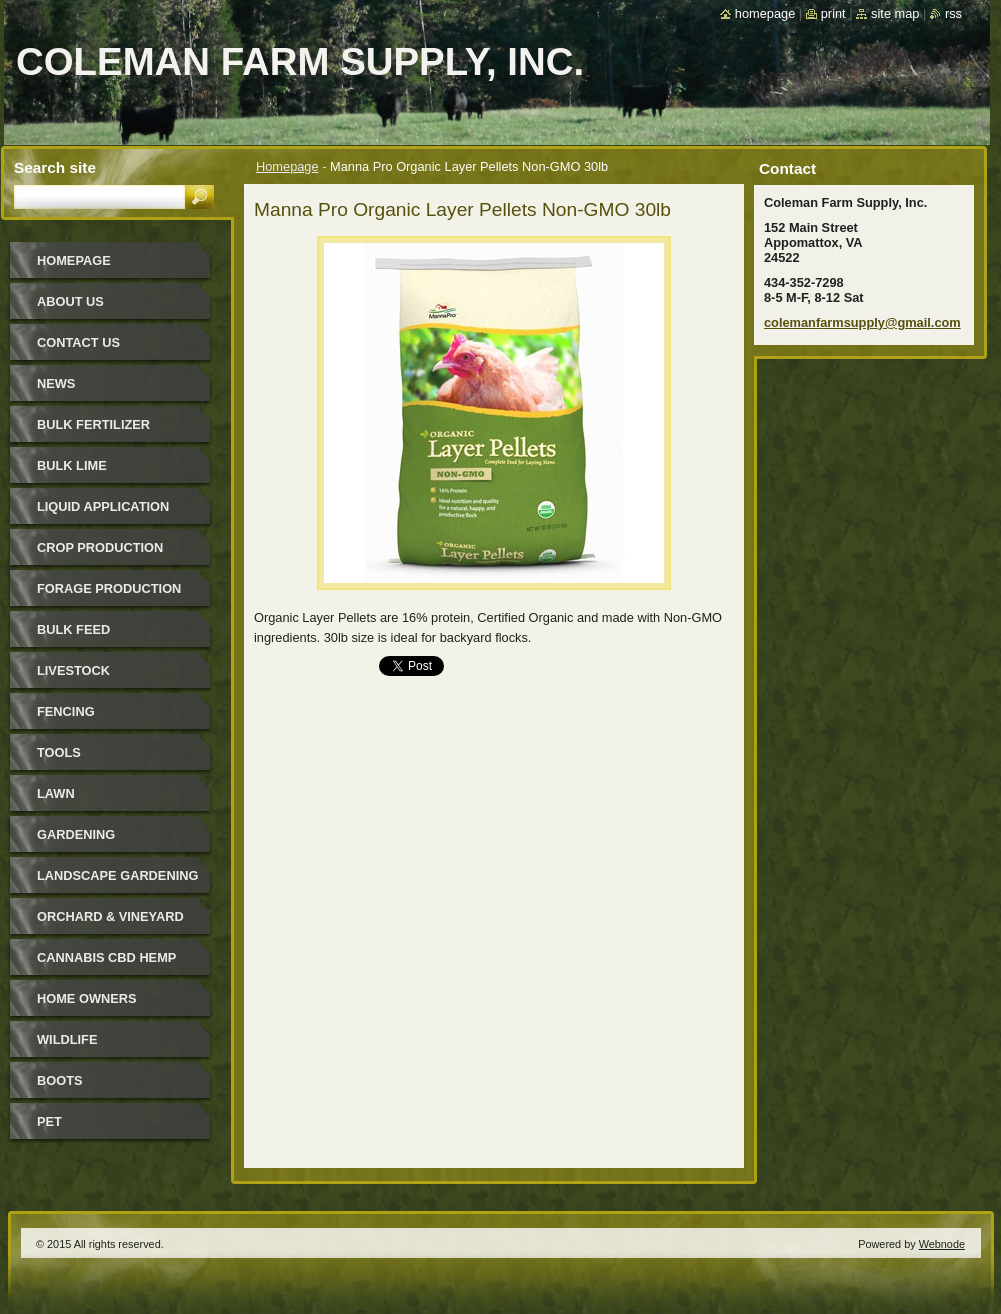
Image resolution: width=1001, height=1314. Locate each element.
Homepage (287, 166)
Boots (60, 1080)
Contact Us (78, 342)
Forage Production (109, 588)
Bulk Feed (73, 629)
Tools (59, 752)
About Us (70, 301)
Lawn (56, 793)
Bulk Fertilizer (93, 424)
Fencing (66, 711)
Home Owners (87, 998)
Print (833, 13)
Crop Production (100, 547)
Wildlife (67, 1039)
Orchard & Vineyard (110, 916)
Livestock (73, 670)
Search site (55, 167)
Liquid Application (103, 506)
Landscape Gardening (117, 875)
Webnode (942, 1244)
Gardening (76, 834)
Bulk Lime (72, 465)
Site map (895, 13)
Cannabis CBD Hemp (106, 957)
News (56, 383)
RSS (953, 13)
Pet (49, 1121)
